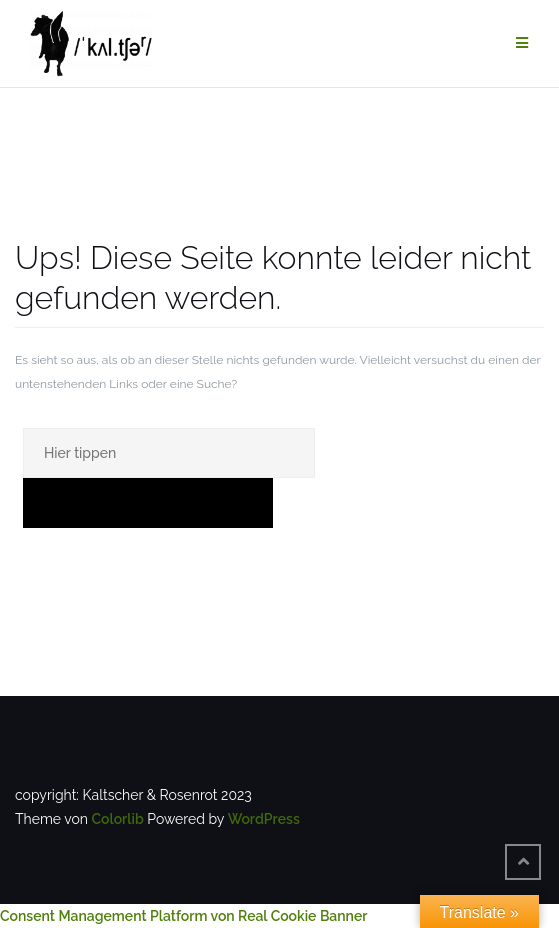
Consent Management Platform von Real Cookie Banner (184, 916)
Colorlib (117, 819)
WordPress (264, 819)
